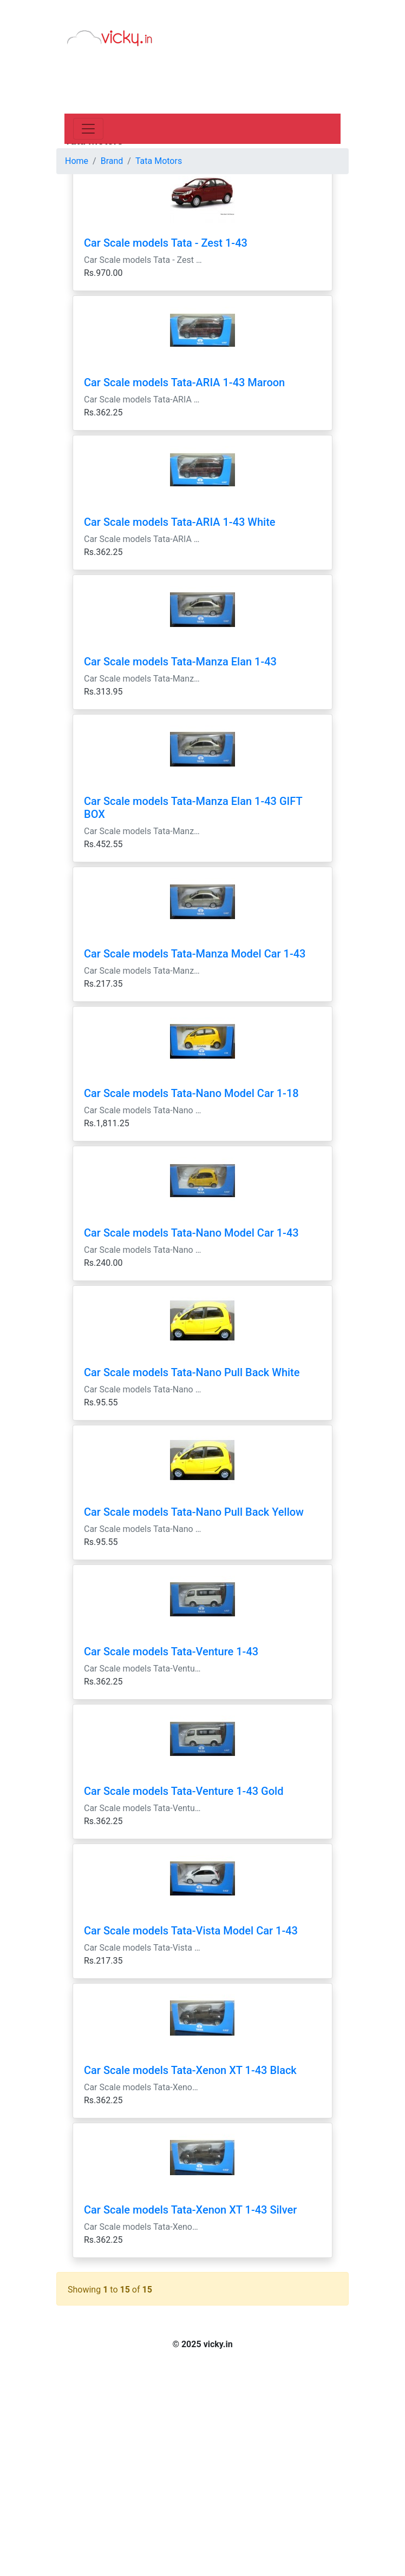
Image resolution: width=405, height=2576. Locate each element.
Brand (112, 161)
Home (76, 161)
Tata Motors (158, 161)
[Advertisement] (202, 81)
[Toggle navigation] (88, 129)
